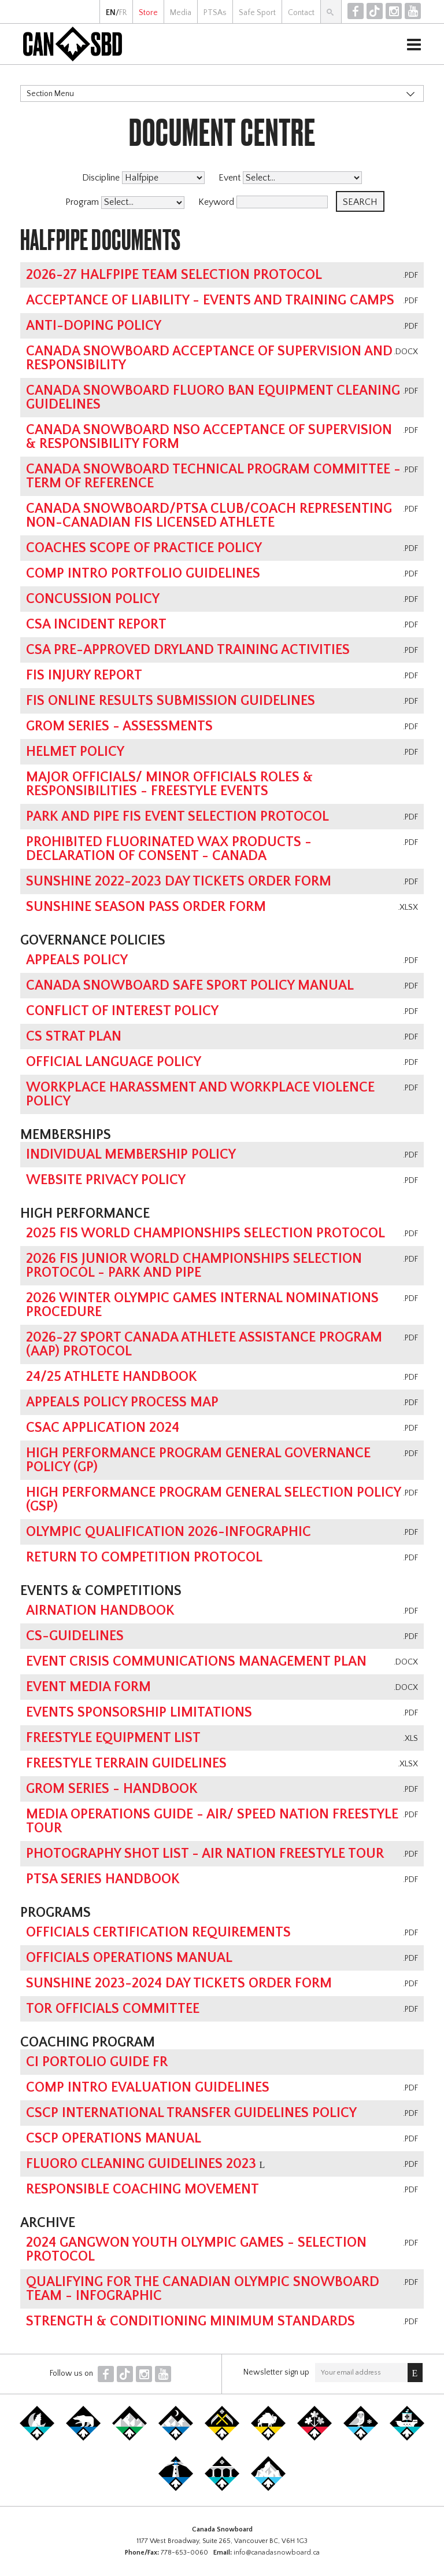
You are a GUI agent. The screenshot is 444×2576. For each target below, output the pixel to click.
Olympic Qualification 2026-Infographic (168, 1531)
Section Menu (50, 93)
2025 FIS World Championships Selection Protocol (205, 1233)
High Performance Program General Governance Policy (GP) (198, 1460)
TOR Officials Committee (112, 2008)
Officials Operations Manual (129, 1957)
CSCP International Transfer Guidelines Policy (191, 2113)
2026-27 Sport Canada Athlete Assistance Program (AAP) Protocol (204, 1344)
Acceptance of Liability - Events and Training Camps (210, 300)
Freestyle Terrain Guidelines (126, 1763)
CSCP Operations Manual (113, 2138)
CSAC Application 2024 (102, 1427)
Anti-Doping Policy (93, 325)
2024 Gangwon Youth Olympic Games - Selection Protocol (196, 2249)
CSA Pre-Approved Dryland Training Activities (188, 649)
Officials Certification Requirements (158, 1932)
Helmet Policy (75, 751)
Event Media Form (88, 1687)
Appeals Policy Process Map (122, 1402)
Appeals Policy (77, 960)
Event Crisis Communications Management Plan (196, 1661)
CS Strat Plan (73, 1036)
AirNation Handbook (100, 1610)
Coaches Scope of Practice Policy (144, 548)
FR (123, 12)
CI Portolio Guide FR (97, 2062)
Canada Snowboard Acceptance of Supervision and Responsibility (209, 358)
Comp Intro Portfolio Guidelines (143, 573)
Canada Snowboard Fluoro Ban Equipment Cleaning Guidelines (213, 397)
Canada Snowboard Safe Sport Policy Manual (190, 985)
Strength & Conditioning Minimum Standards (190, 2321)
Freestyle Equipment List (113, 1737)
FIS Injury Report (84, 675)
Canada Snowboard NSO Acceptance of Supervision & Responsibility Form (209, 436)
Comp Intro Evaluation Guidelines (147, 2087)
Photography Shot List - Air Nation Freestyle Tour (205, 1853)
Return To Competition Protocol (144, 1557)
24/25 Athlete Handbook (111, 1376)
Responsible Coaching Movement (142, 2189)
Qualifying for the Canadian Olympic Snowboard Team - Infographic (202, 2288)
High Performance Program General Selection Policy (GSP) (213, 1499)
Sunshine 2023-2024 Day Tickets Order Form (179, 1983)
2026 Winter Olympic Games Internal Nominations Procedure (202, 1305)
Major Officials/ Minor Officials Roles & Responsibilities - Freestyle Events (169, 784)
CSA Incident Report (96, 624)
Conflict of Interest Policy (122, 1011)
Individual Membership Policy (131, 1154)
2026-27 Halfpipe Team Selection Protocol (174, 274)
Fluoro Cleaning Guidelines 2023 (141, 2163)
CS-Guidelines (75, 1636)
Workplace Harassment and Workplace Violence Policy (200, 1094)
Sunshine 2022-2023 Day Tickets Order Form (178, 881)
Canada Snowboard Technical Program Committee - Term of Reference (213, 476)
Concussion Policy (93, 599)
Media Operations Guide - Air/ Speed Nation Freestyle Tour (212, 1821)
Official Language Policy (113, 1062)
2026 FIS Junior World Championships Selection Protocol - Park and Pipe (194, 1265)
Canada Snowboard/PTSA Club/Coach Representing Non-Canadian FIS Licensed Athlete (209, 515)
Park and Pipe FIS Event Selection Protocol (177, 816)
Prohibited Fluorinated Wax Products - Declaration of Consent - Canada (169, 849)
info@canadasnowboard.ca (277, 2552)
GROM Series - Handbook (112, 1788)
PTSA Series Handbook (103, 1879)
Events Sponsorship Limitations (139, 1712)
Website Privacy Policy (106, 1180)
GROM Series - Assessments (119, 726)
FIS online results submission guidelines (170, 700)
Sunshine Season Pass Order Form (146, 906)
